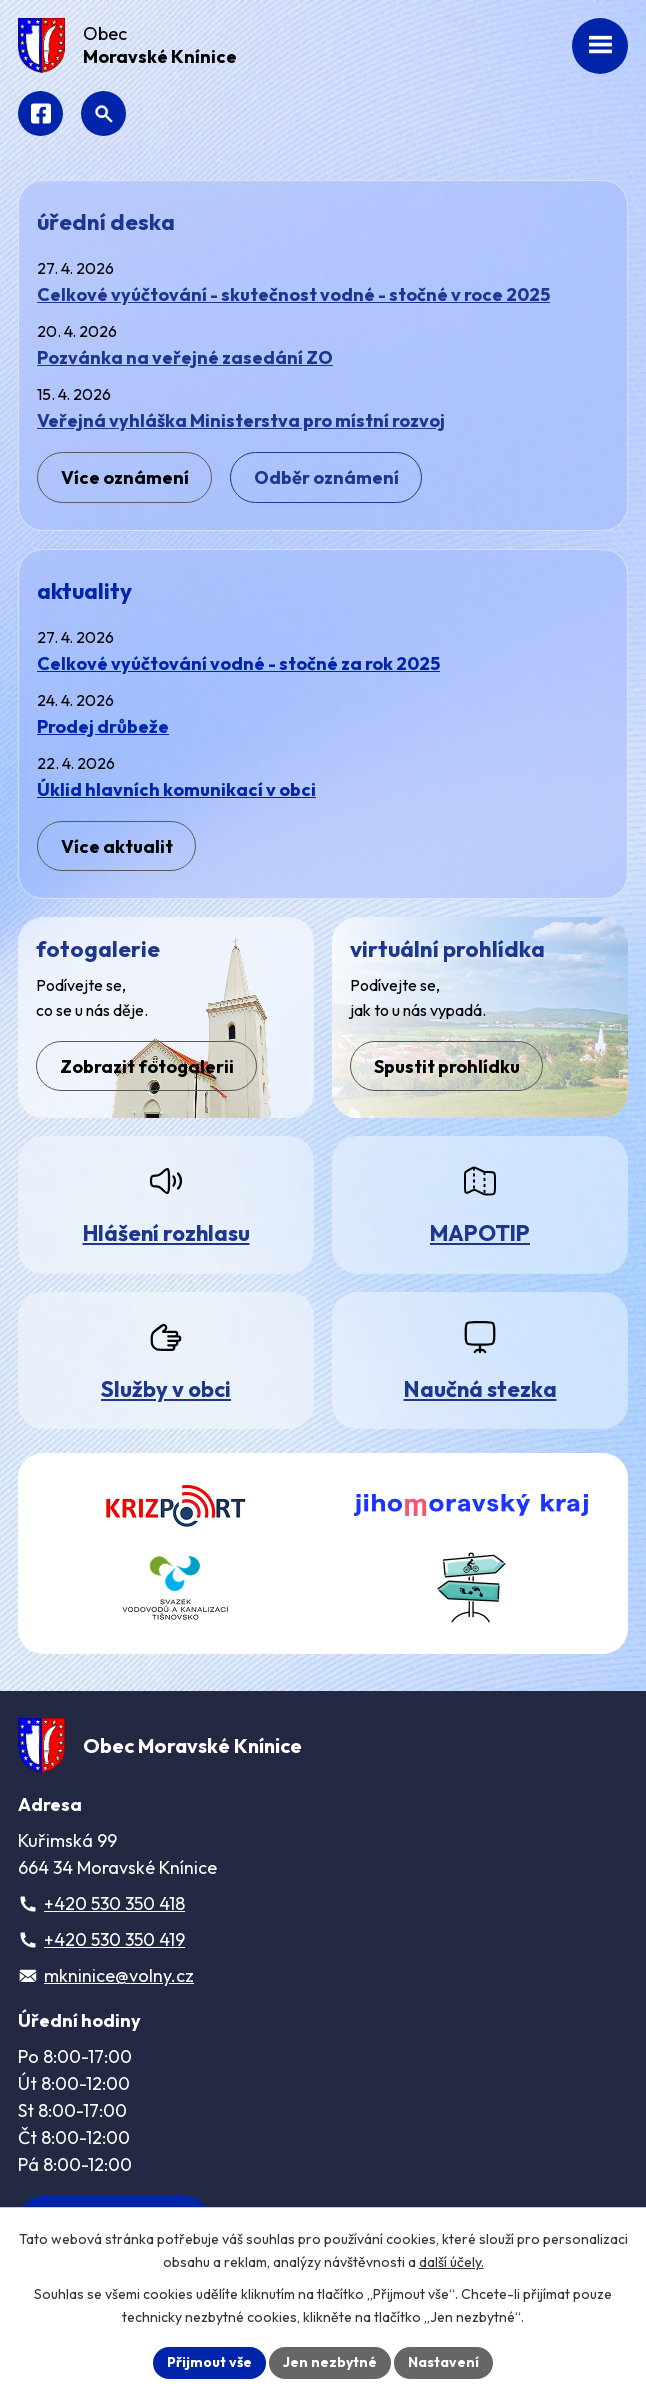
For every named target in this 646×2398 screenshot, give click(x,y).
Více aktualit (117, 846)
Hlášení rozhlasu (166, 1233)
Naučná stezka (480, 1389)
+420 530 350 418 (114, 1903)
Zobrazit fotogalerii (147, 1066)
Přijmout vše (209, 2362)
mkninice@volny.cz (119, 1975)
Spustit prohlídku (447, 1066)
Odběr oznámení (326, 477)
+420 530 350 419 (114, 1939)
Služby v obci (166, 1389)
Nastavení (443, 2362)
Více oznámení (125, 477)
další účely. (451, 2262)
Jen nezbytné (330, 2362)
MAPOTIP (480, 1233)
